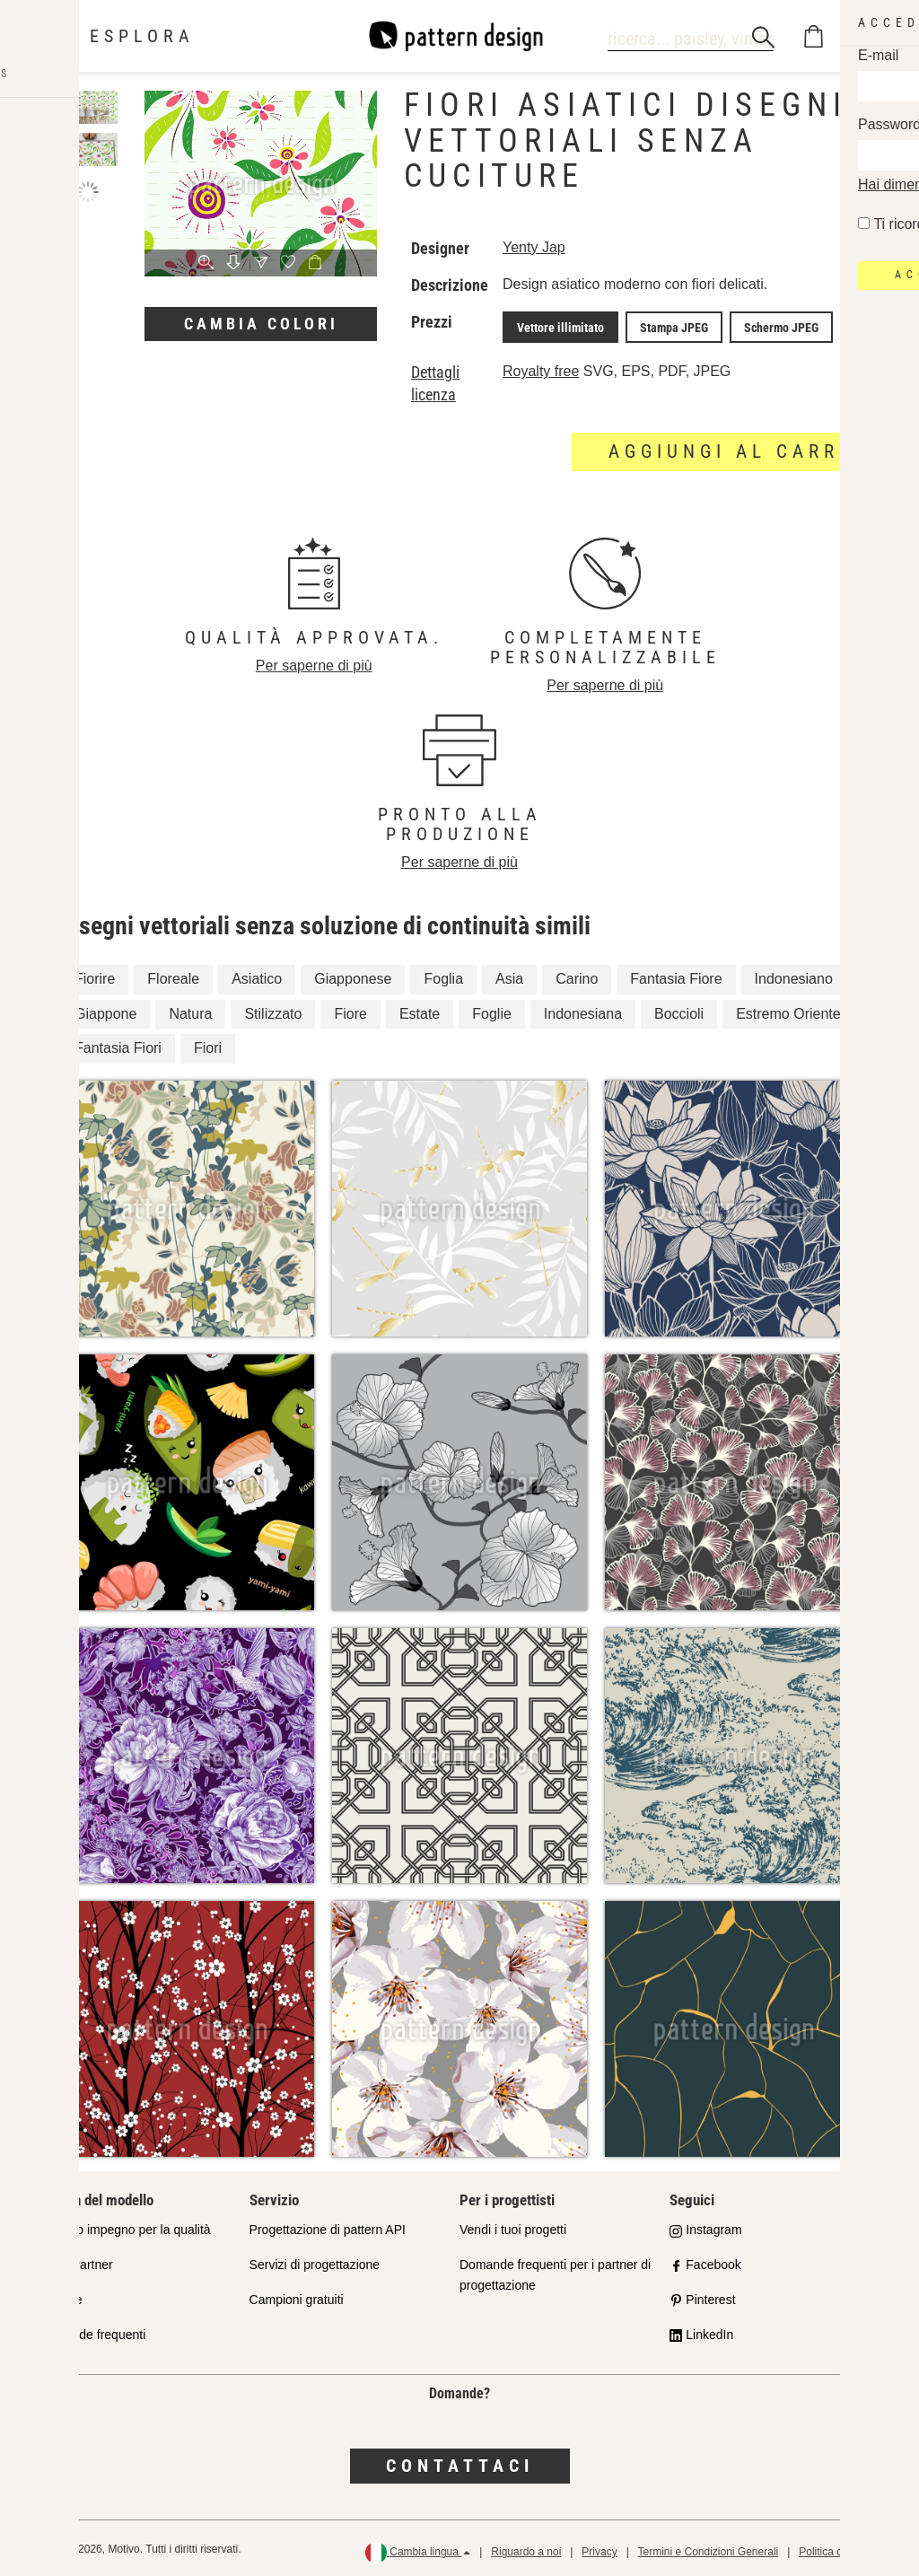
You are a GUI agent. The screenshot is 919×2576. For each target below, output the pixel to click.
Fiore (350, 1010)
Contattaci (460, 2463)
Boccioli (679, 1010)
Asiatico (257, 975)
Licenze (60, 2297)
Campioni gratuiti (296, 2297)
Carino (577, 975)
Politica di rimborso (844, 2549)
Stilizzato (273, 1010)
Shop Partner (76, 2262)
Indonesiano (794, 975)
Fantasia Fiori (118, 1045)
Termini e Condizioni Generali (707, 2549)
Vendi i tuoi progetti (513, 2227)
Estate (419, 1010)
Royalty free (541, 368)
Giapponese (352, 975)
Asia (509, 975)
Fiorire (94, 975)
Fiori (208, 1045)
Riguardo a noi (526, 2549)
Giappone (105, 1010)
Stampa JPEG (663, 326)
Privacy (599, 2549)
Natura (190, 1010)
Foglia (443, 975)
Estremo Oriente (788, 1010)
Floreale (173, 975)
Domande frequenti (92, 2332)
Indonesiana (583, 1010)
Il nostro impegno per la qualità (124, 2227)
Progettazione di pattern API (327, 2227)
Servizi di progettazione (315, 2262)
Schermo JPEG (763, 326)
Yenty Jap (534, 247)
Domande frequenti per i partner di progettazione (555, 2272)
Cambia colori (261, 323)
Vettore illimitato (556, 326)
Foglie (492, 1010)
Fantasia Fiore (676, 975)
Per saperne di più (314, 662)
